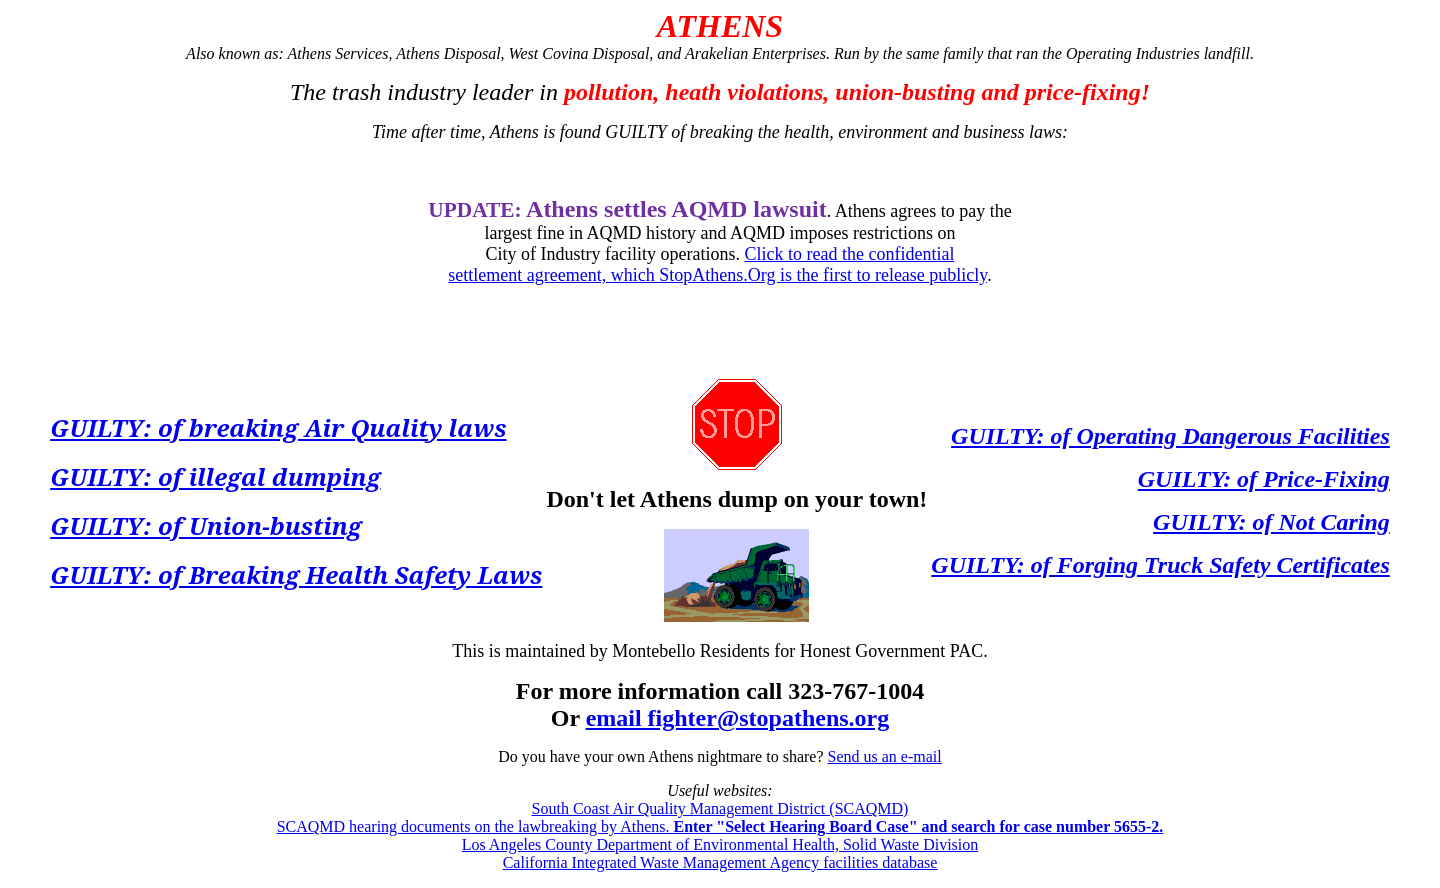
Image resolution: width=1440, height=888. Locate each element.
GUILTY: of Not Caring (1271, 522)
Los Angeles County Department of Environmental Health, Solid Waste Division (720, 844)
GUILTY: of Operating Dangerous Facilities (1170, 436)
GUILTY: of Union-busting (206, 525)
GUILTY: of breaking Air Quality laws (278, 427)
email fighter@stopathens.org (738, 718)
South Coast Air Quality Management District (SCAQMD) (720, 808)
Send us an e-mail (885, 756)
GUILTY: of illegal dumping (215, 476)
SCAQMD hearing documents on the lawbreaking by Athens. (720, 826)
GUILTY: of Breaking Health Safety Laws (296, 574)
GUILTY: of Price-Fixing (1264, 479)
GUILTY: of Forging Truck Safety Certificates (1160, 565)
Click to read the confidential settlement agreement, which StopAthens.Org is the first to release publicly (717, 264)
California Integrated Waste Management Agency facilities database (720, 862)
